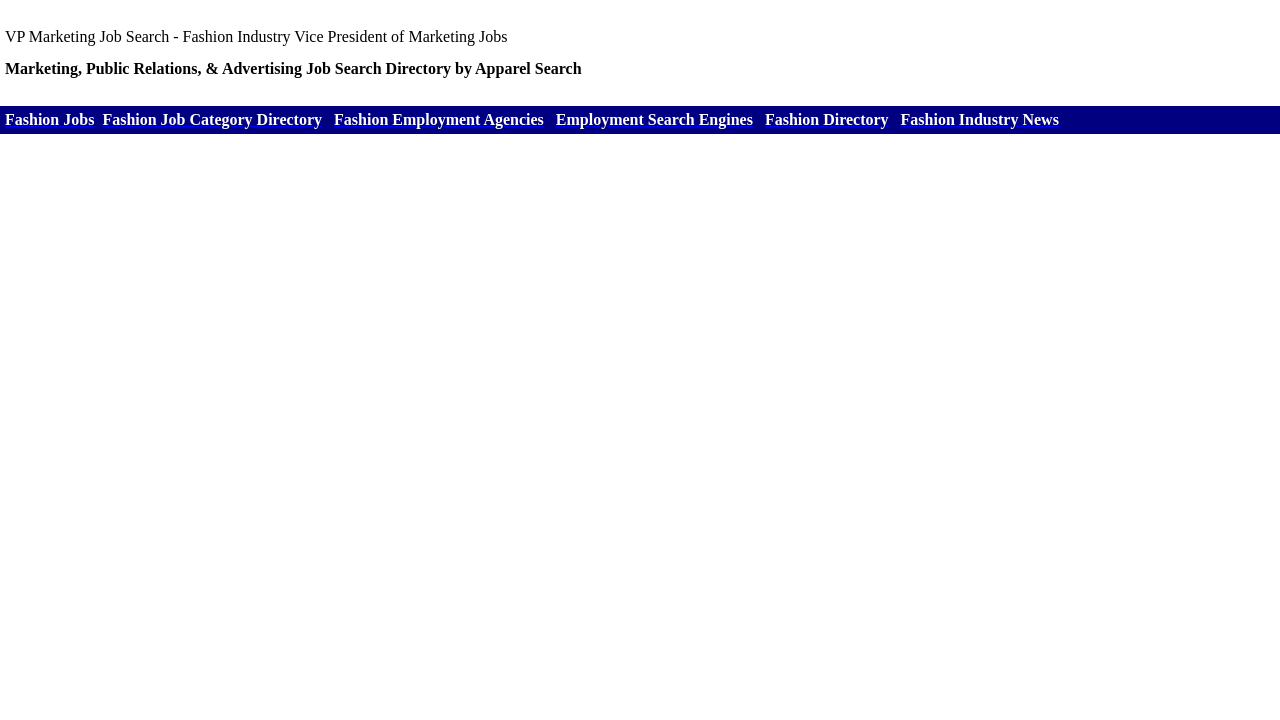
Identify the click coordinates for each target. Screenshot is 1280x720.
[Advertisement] (640, 289)
